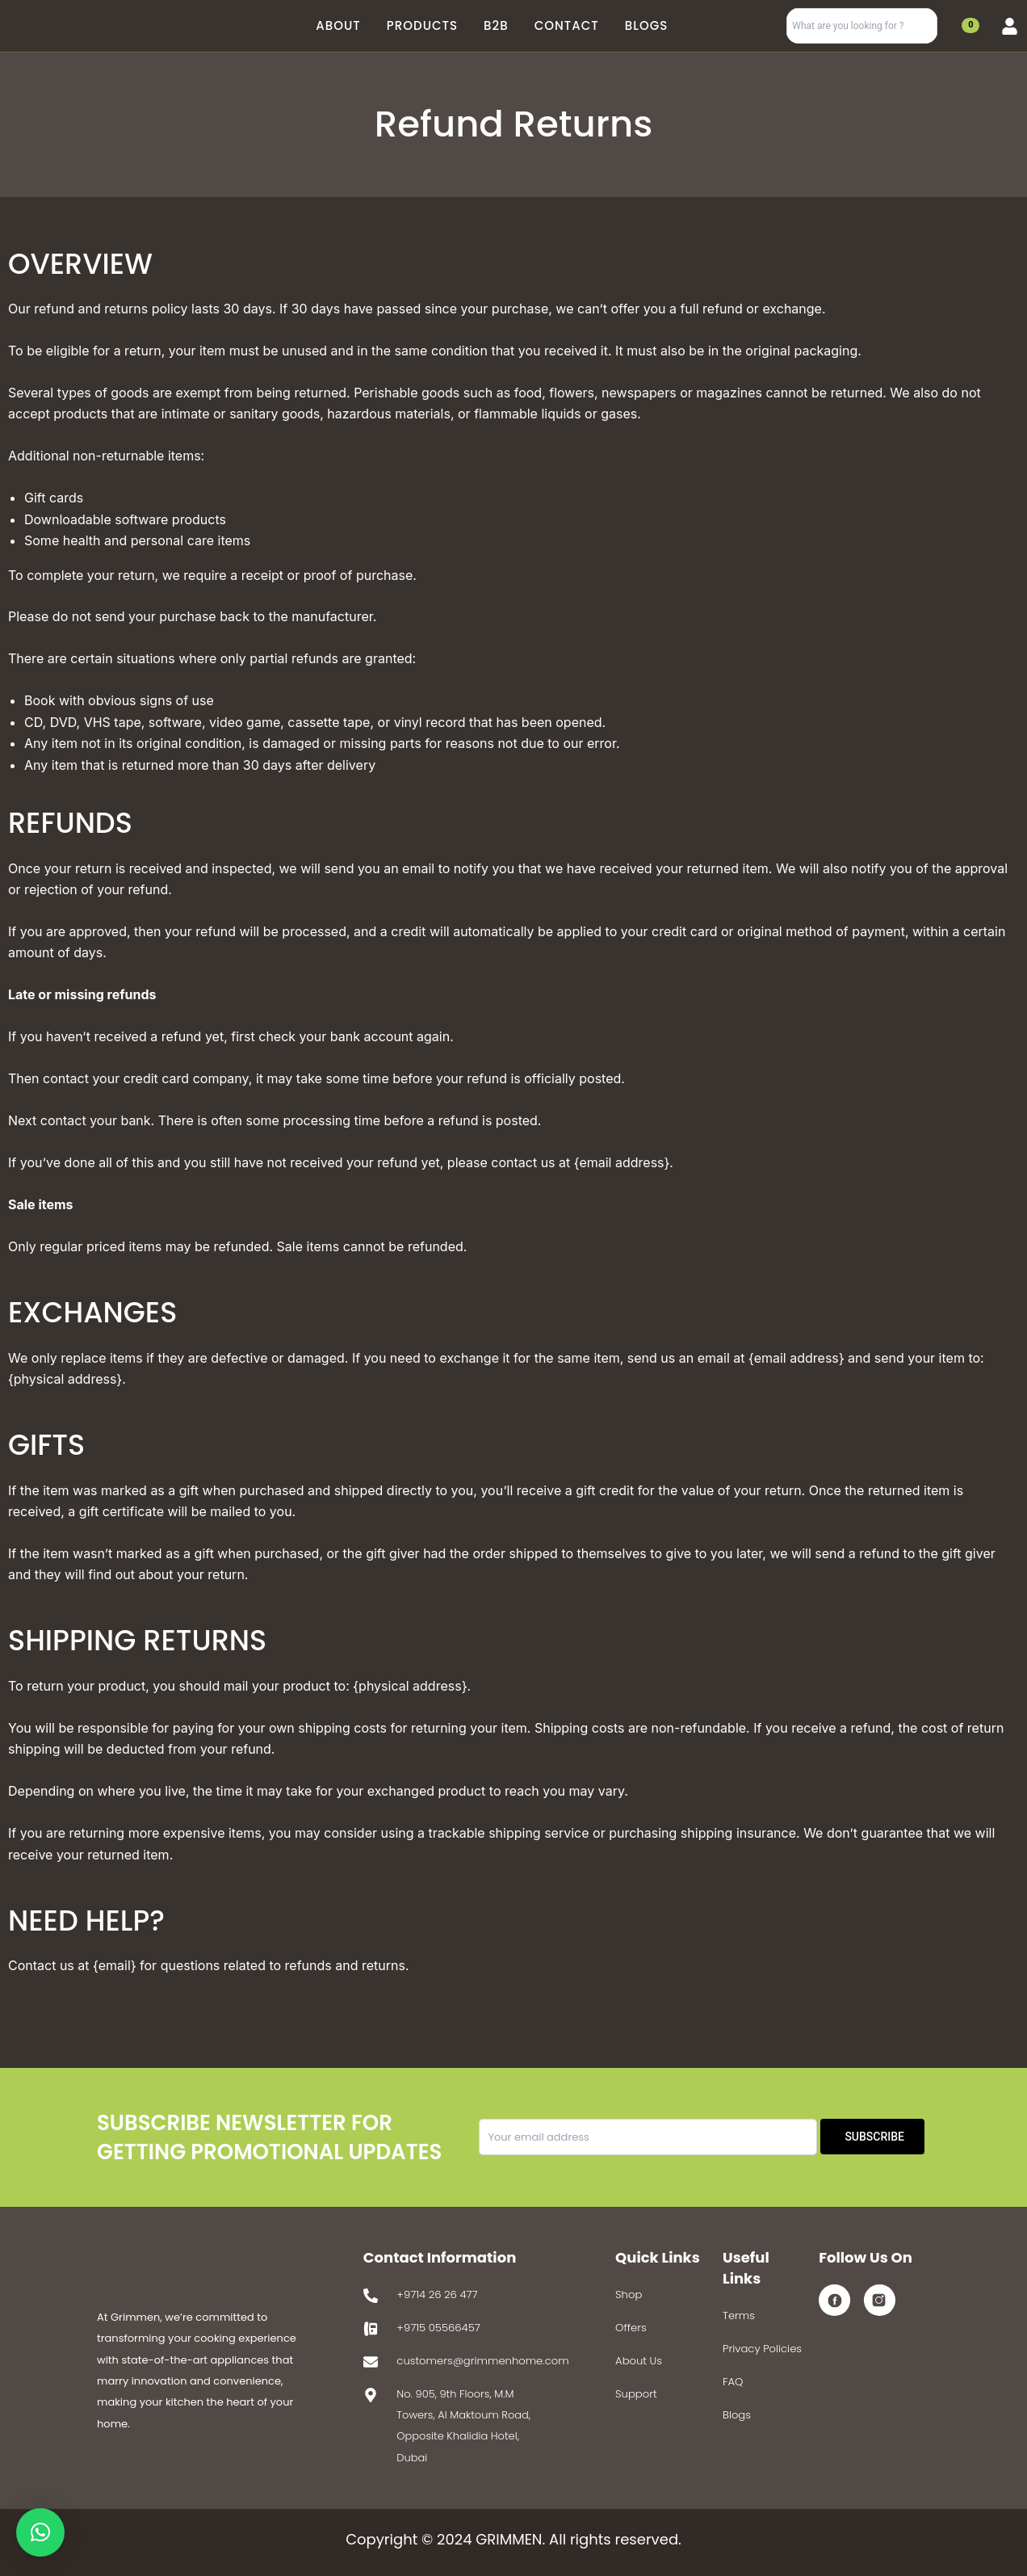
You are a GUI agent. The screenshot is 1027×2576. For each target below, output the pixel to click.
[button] (40, 2532)
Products (422, 25)
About (338, 25)
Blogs (647, 25)
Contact (566, 25)
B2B (496, 25)
